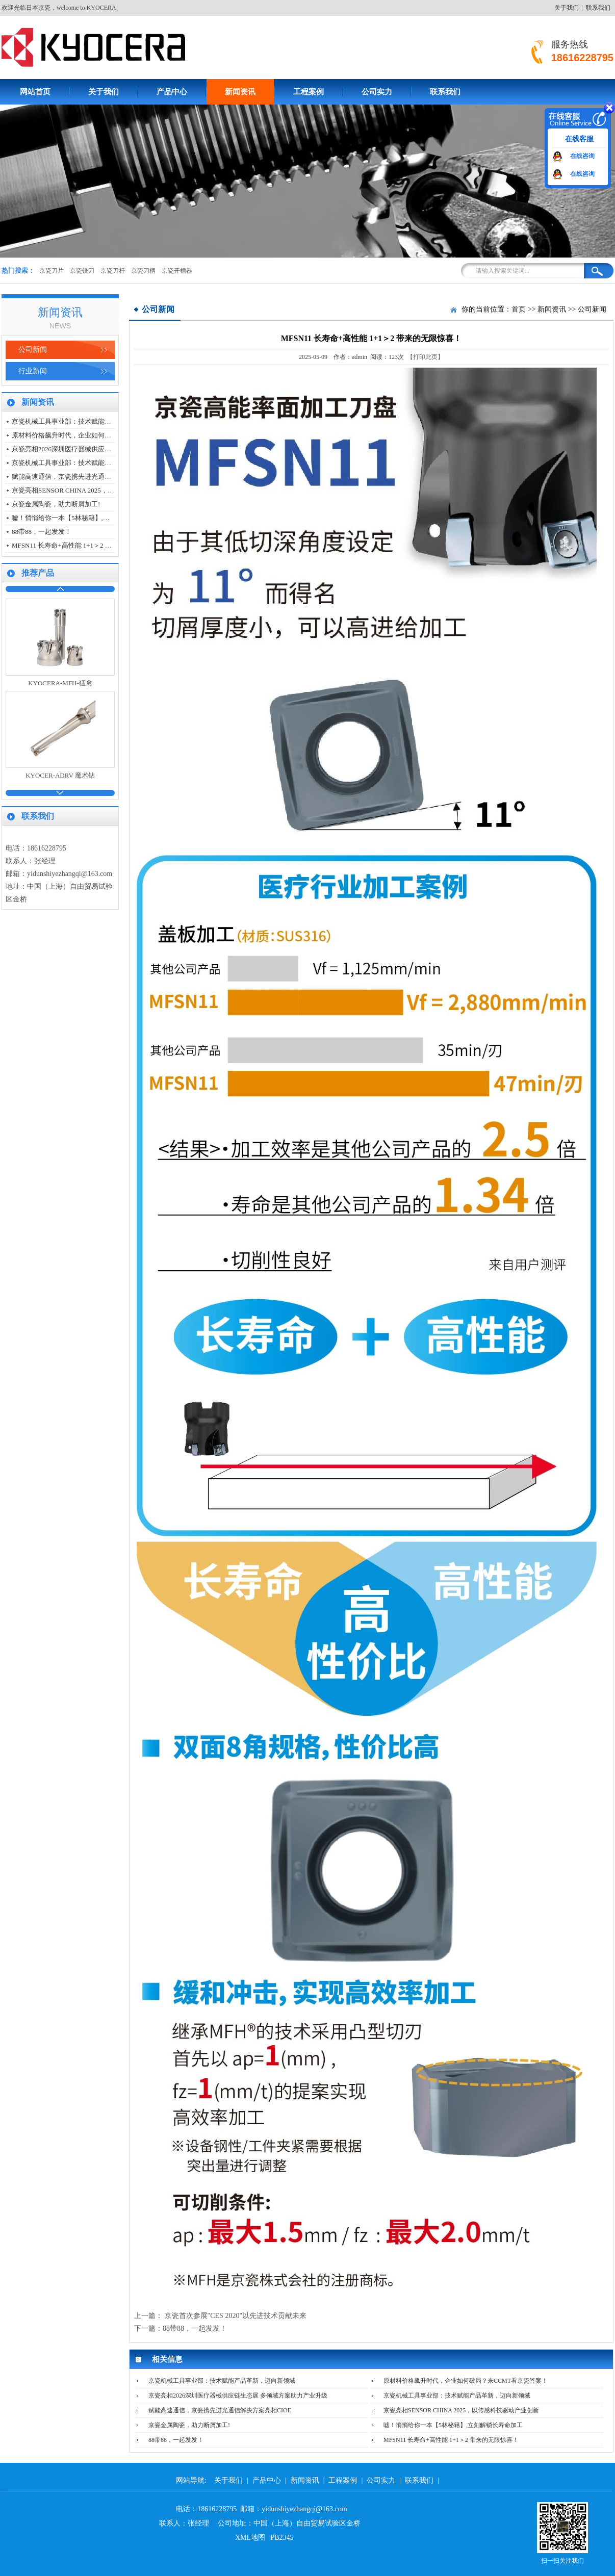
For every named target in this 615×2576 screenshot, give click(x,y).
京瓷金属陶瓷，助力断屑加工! (56, 504)
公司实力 (377, 92)
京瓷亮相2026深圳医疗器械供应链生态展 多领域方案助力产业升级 (109, 449)
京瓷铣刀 (82, 270)
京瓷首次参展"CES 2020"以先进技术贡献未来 (236, 2316)
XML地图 (250, 2537)
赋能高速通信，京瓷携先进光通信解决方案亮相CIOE (89, 476)
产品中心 (172, 92)
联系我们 (598, 7)
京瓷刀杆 (112, 270)
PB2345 (282, 2537)
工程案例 (308, 92)
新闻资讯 (240, 92)
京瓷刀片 (51, 270)
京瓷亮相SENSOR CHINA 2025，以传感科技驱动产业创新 (96, 490)
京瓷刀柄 (143, 270)
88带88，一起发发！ (41, 531)
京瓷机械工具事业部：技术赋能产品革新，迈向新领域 (91, 421)
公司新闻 (32, 349)
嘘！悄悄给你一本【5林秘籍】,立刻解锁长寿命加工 (87, 518)
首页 (518, 309)
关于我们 (566, 7)
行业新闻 (32, 371)
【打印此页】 (425, 356)
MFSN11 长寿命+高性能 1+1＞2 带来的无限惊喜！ (85, 545)
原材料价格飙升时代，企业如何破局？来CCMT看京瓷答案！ (101, 435)
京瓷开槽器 (177, 270)
